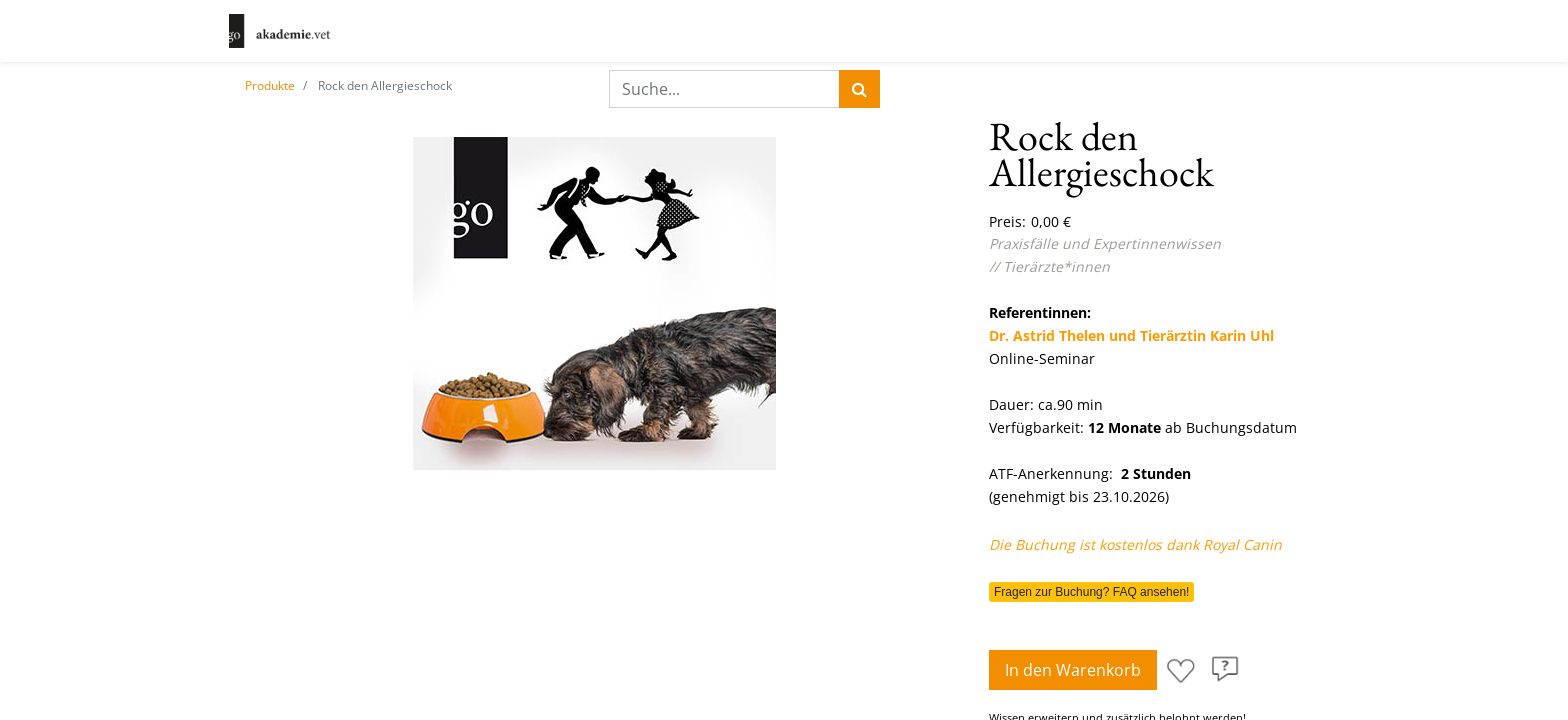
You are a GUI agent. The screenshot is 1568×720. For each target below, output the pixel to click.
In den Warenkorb (1073, 670)
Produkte (270, 85)
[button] (1181, 670)
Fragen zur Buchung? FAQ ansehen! (1091, 592)
